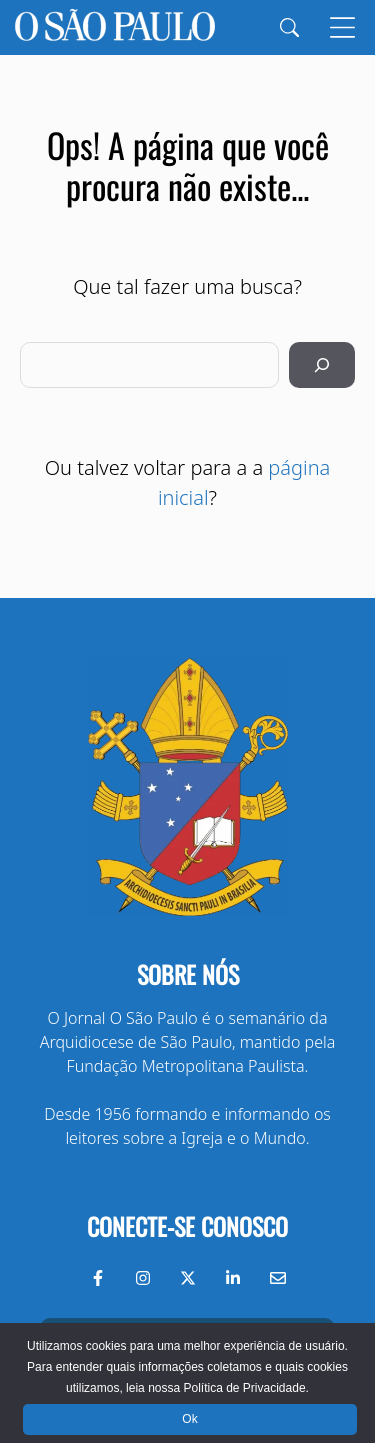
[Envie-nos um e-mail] (278, 1278)
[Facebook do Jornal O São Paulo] (98, 1278)
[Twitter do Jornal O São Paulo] (188, 1278)
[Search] (289, 27)
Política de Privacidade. (245, 1388)
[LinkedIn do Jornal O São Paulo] (233, 1278)
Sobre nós (188, 974)
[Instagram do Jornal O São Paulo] (143, 1278)
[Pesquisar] (322, 365)
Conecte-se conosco (187, 1226)
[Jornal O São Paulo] (115, 27)
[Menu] (342, 27)
